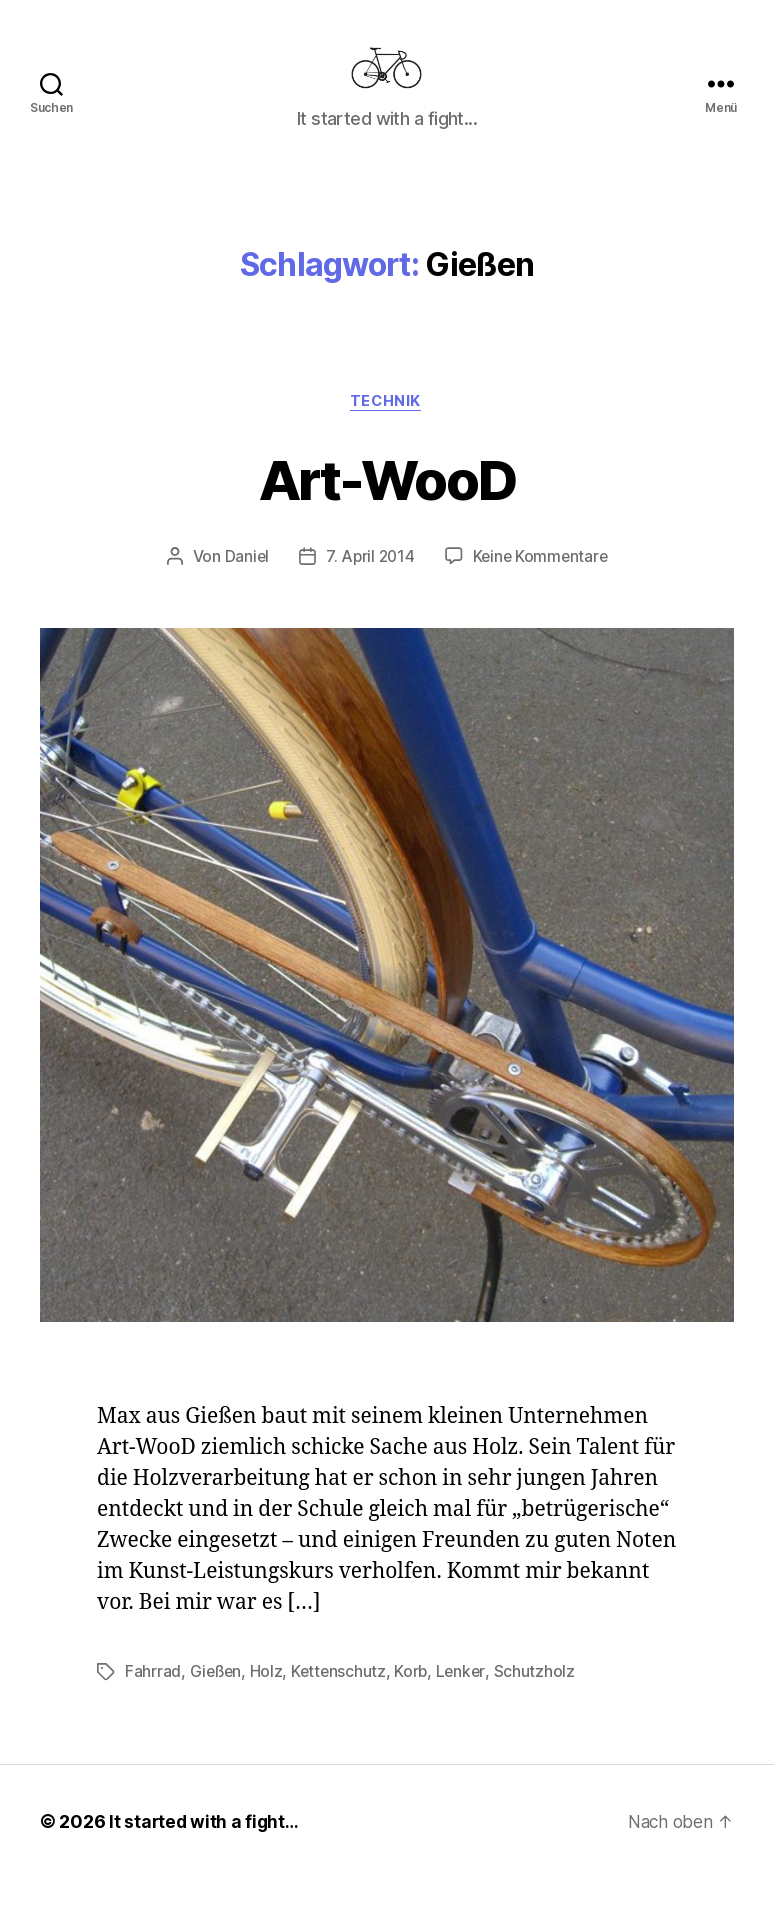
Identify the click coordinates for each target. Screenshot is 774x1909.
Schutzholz (540, 1703)
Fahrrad (153, 1703)
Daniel (243, 588)
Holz (268, 1703)
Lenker (466, 1703)
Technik (387, 432)
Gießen (217, 1703)
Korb (416, 1703)
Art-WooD (387, 508)
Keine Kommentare (542, 588)
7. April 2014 (369, 588)
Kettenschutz (342, 1703)
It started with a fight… (206, 1852)
